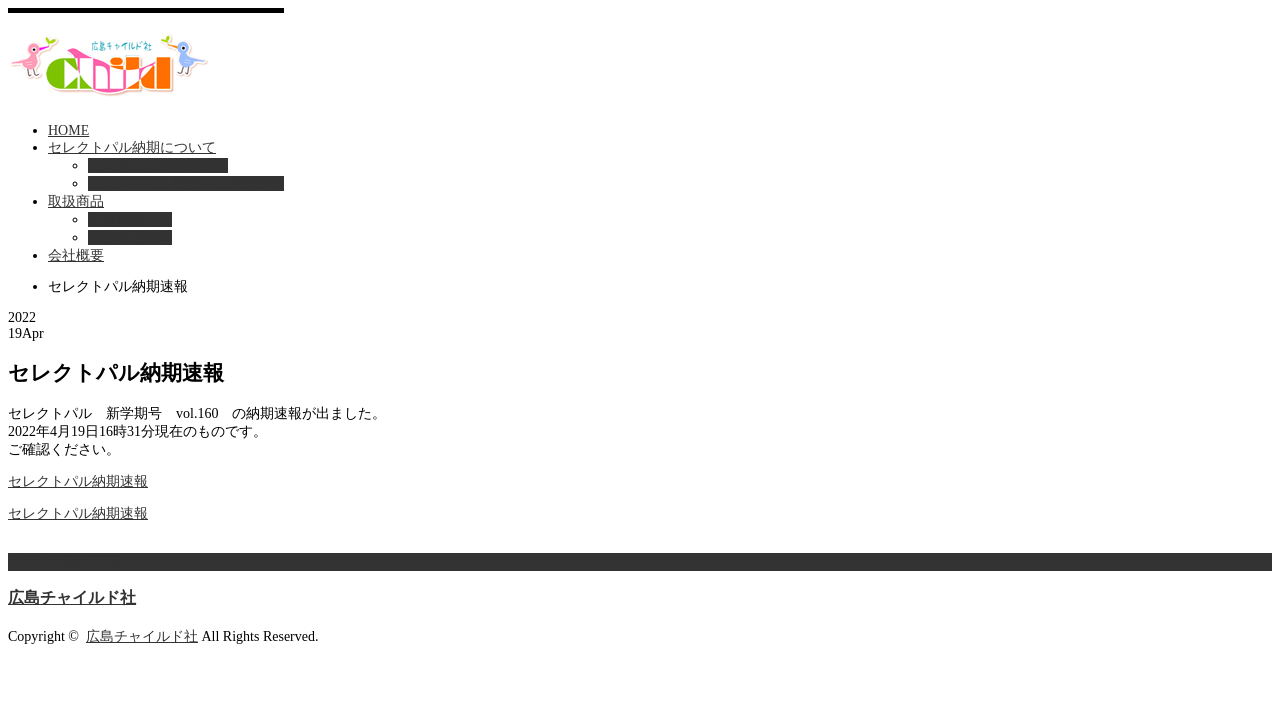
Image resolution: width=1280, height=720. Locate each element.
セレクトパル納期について (132, 147)
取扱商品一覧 (130, 219)
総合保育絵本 (130, 237)
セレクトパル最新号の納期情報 (186, 183)
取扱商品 (76, 201)
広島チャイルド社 (72, 597)
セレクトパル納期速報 (158, 165)
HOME (68, 130)
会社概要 (76, 255)
